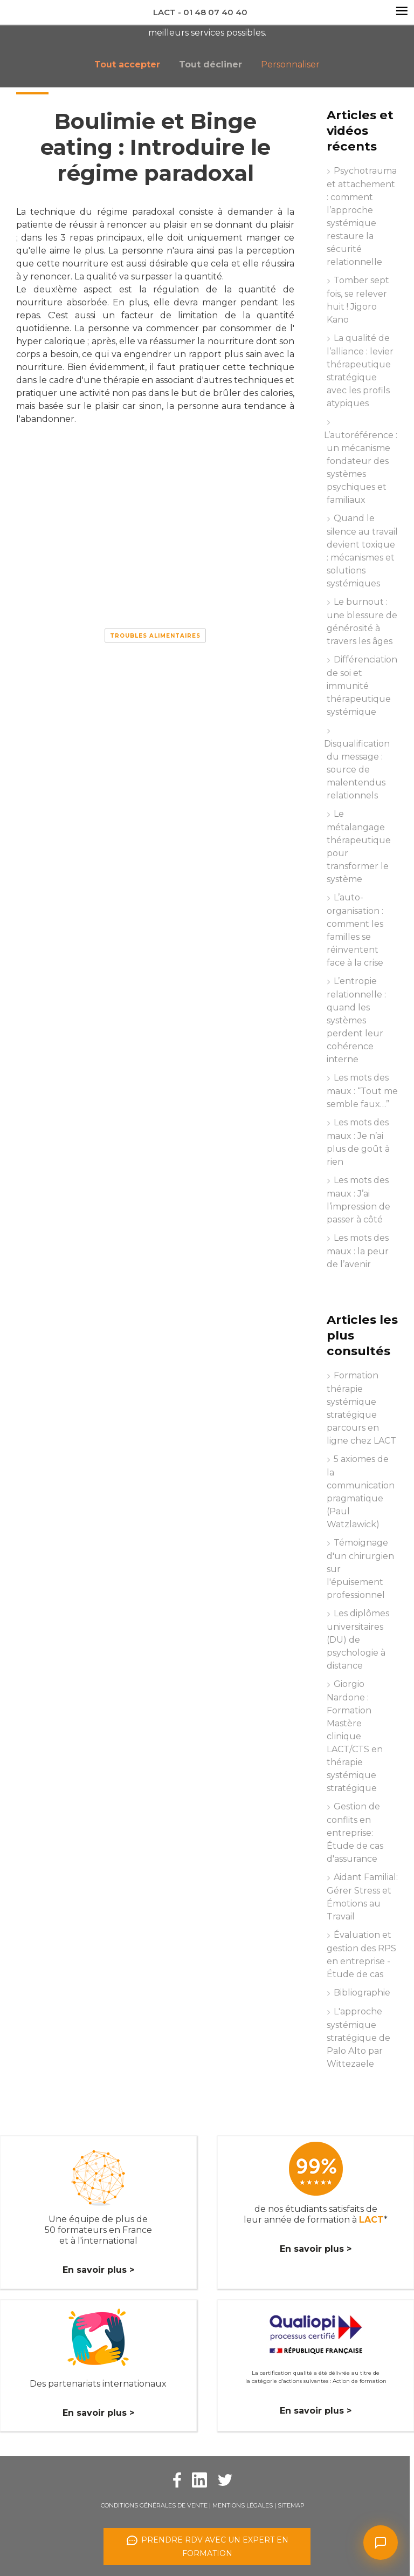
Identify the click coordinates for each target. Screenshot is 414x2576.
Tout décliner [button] (210, 64)
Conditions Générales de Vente (154, 2505)
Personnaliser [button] (290, 64)
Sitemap (291, 2505)
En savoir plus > (98, 2270)
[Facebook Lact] (177, 2479)
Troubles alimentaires (155, 635)
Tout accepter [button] (127, 64)
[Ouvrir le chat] (380, 2542)
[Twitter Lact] (225, 2479)
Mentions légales (242, 2505)
